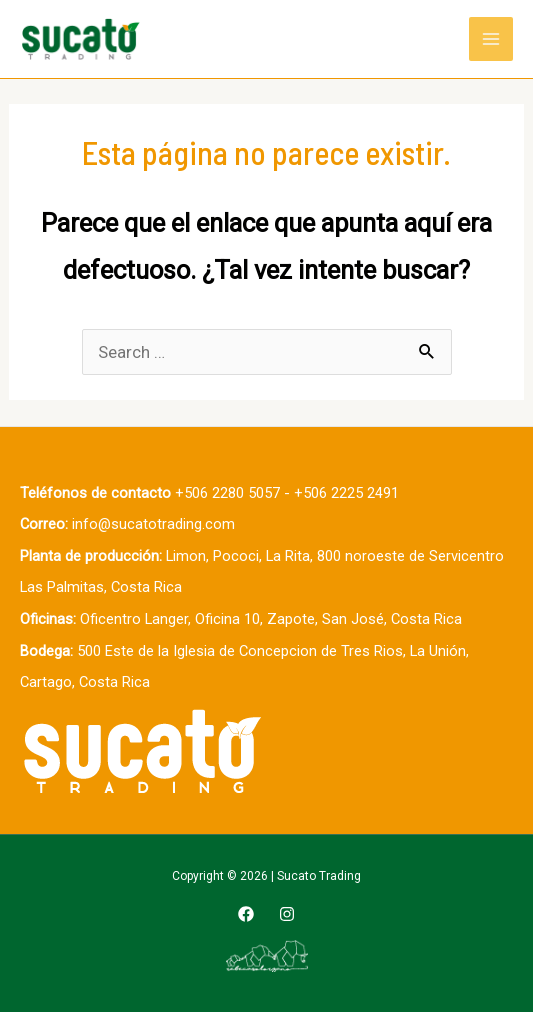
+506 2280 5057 (227, 493)
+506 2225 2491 (346, 493)
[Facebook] (246, 914)
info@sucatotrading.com (153, 524)
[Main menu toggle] (491, 39)
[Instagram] (287, 914)
